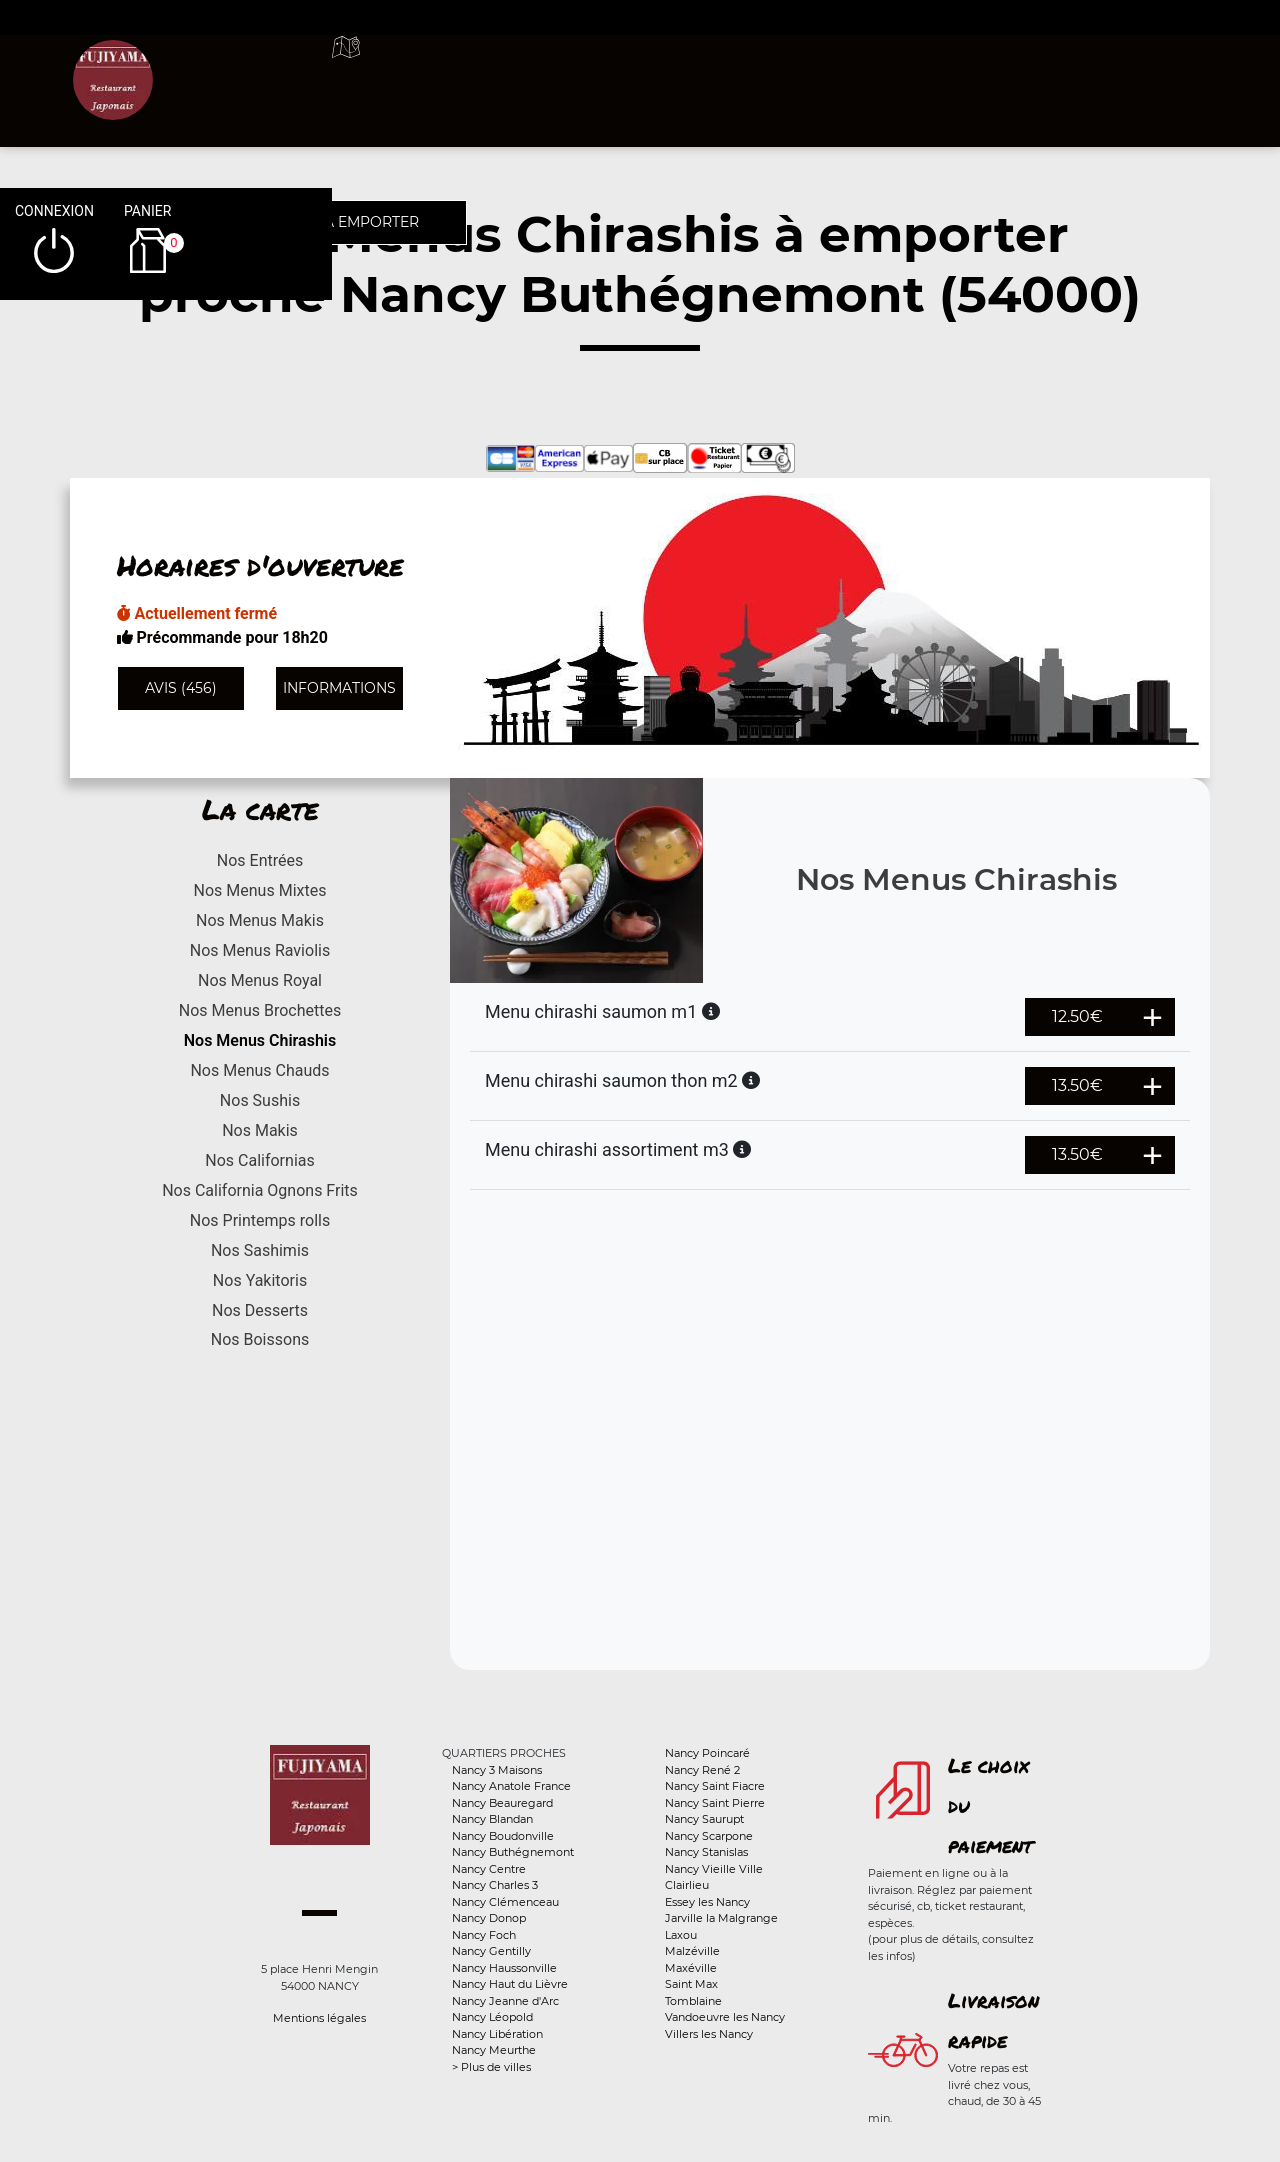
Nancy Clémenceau (505, 1902)
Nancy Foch (484, 1935)
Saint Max (691, 1984)
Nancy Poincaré (707, 1753)
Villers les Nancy (709, 2034)
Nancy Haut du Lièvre (510, 1984)
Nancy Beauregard (502, 1803)
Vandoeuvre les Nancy (725, 2017)
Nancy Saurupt (704, 1819)
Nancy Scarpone (709, 1836)
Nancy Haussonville (504, 1968)
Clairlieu (687, 1885)
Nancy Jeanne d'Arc (505, 2001)
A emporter (780, 70)
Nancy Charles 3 (495, 1885)
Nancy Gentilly (491, 1951)
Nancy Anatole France (511, 1786)
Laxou (681, 1935)
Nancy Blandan (492, 1819)
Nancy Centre (489, 1869)
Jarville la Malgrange (721, 1918)
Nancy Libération (497, 2034)
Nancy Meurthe (494, 2050)
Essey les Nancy (707, 1902)
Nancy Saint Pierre (715, 1803)
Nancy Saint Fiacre (715, 1786)
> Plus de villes (491, 2067)
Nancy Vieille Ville (714, 1869)
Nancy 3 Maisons (497, 1770)
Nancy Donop (489, 1918)
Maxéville (691, 1968)
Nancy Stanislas (706, 1852)
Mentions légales (319, 2018)
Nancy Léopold (492, 2017)
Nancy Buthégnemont (513, 1852)
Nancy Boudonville (503, 1836)
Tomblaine (693, 2001)
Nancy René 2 (702, 1770)
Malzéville (692, 1951)
